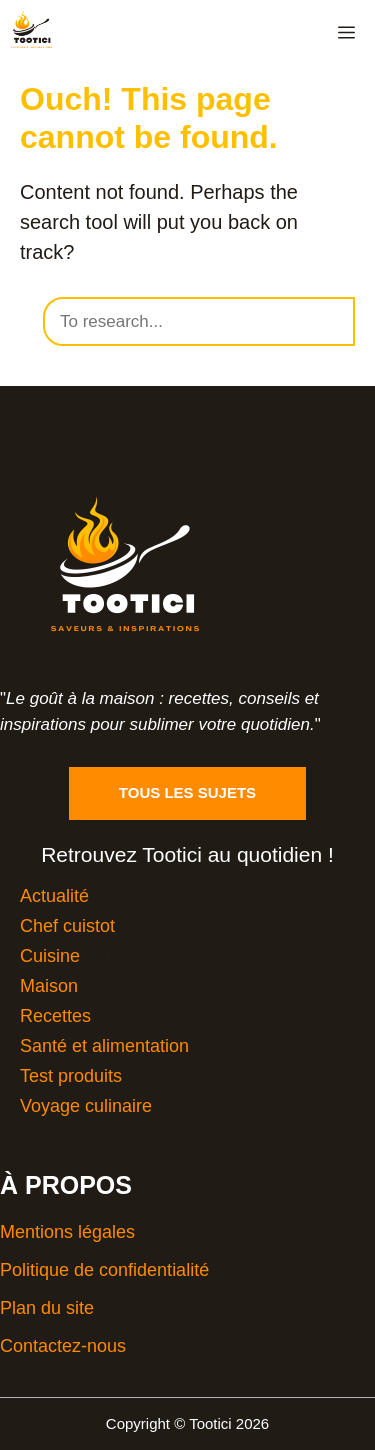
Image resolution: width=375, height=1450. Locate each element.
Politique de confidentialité (104, 1270)
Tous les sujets (187, 792)
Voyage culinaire (86, 1106)
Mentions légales (67, 1232)
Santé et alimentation (104, 1046)
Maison (49, 986)
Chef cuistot (67, 926)
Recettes (55, 1016)
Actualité (54, 896)
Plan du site (47, 1308)
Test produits (71, 1076)
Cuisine (50, 956)
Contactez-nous (63, 1346)
